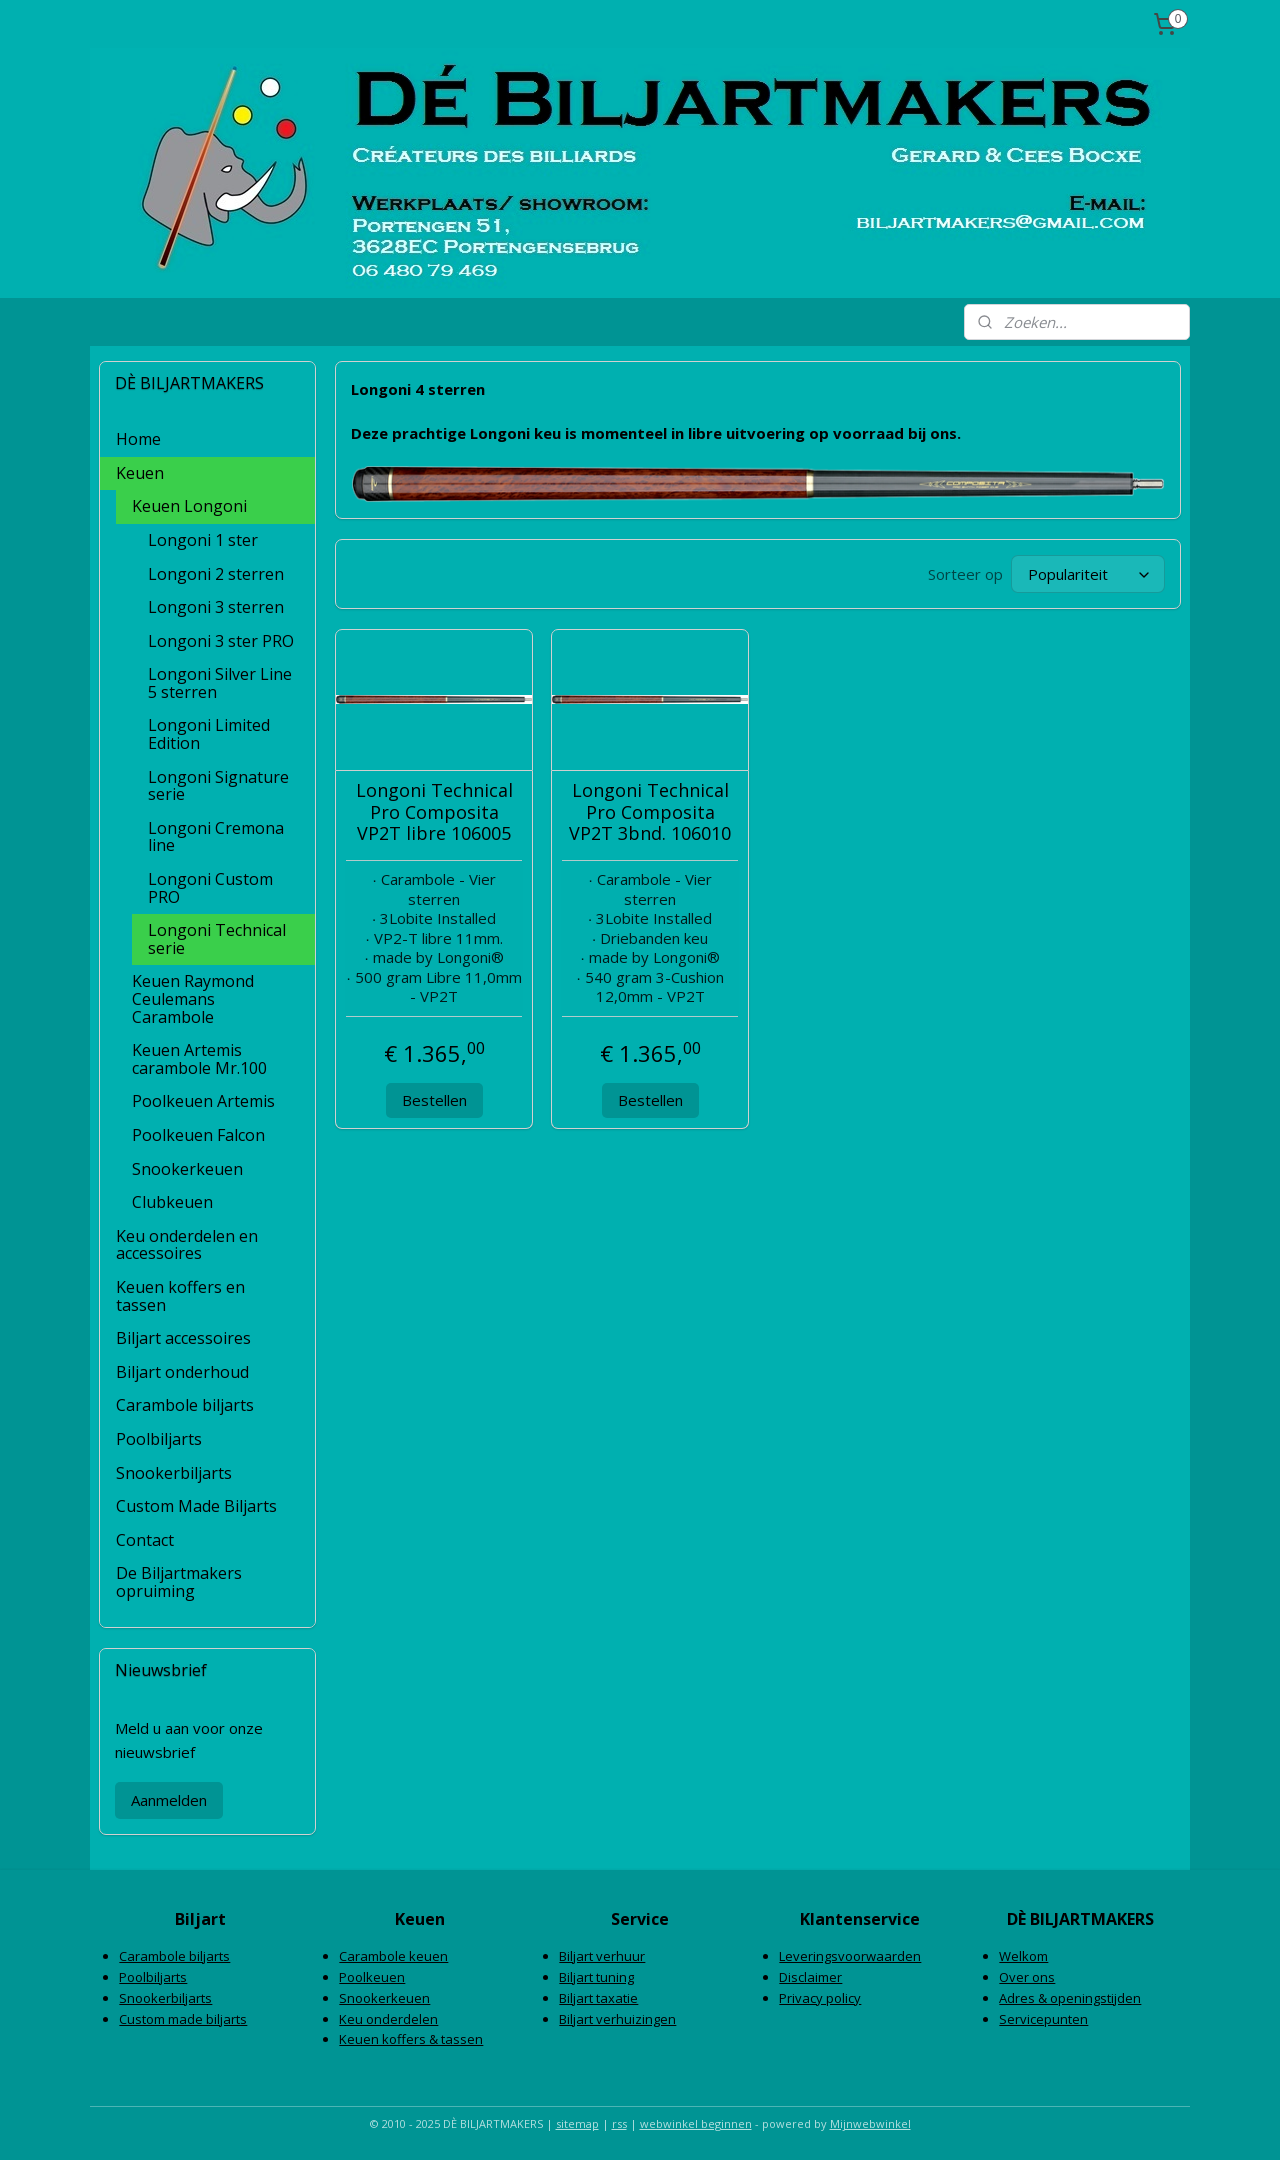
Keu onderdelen (388, 2019)
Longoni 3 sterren (216, 607)
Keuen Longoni (189, 506)
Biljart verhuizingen (617, 2019)
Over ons (1027, 1977)
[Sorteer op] (1088, 574)
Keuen (140, 473)
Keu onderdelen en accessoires (187, 1245)
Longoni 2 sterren (216, 574)
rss (619, 2123)
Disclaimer (810, 1977)
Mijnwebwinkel (870, 2123)
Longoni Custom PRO (210, 888)
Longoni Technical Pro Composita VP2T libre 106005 (433, 812)
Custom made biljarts (183, 2019)
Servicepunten (1043, 2019)
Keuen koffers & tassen (411, 2039)
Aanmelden (169, 1800)
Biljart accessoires (183, 1338)
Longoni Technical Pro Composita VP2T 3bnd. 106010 (650, 812)
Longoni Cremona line (216, 837)
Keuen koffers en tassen (180, 1296)
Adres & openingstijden (1070, 1998)
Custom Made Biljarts (196, 1506)
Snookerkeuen (187, 1169)
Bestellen (433, 1100)
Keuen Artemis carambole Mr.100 (199, 1059)
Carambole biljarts (185, 1405)
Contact (145, 1540)
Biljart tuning (596, 1977)
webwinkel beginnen (696, 2123)
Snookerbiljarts (174, 1473)
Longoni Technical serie (217, 939)
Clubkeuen (172, 1202)
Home (138, 439)
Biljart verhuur (602, 1956)
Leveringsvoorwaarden (850, 1956)
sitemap (577, 2123)
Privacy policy (820, 1998)
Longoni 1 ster (203, 540)
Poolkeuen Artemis (203, 1101)
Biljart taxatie (598, 1998)
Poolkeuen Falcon (198, 1135)
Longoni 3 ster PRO (221, 641)
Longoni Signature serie (218, 786)
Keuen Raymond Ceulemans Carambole (193, 998)
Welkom (1023, 1956)
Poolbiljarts (159, 1439)
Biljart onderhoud (182, 1372)
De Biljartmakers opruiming (179, 1582)
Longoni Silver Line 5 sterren (220, 683)
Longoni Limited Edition (209, 734)
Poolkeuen (372, 1977)
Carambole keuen (393, 1956)
